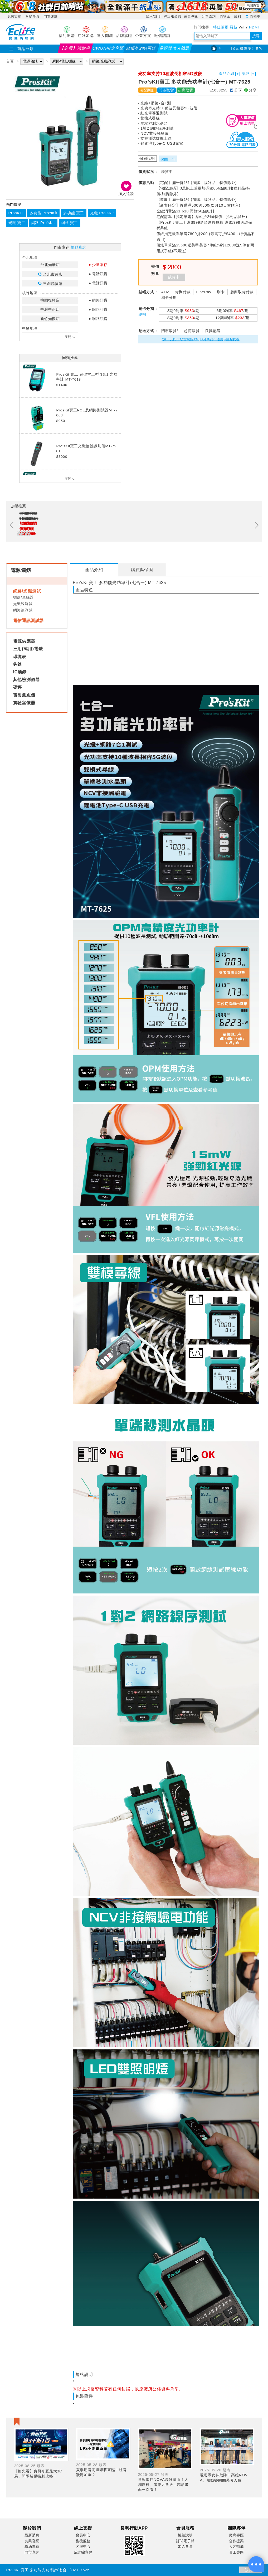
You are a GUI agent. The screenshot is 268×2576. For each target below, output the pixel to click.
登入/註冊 (153, 16)
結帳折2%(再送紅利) (141, 49)
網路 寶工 (69, 223)
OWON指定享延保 (108, 49)
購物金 (226, 16)
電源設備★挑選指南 (174, 49)
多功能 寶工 (73, 213)
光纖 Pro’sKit (102, 213)
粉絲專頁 (33, 16)
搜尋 (256, 36)
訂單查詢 (209, 16)
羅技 (233, 27)
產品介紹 (226, 74)
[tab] (94, 570)
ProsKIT (16, 213)
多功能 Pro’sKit (43, 213)
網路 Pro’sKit (43, 223)
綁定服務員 (172, 16)
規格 (246, 74)
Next (256, 525)
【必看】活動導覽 (75, 49)
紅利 (238, 16)
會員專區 (191, 16)
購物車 (255, 16)
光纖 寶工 (16, 223)
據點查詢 (78, 247)
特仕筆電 (220, 27)
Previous (11, 525)
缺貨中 (174, 277)
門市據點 (51, 16)
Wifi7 (243, 27)
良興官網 (15, 16)
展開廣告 (253, 5)
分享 (236, 90)
